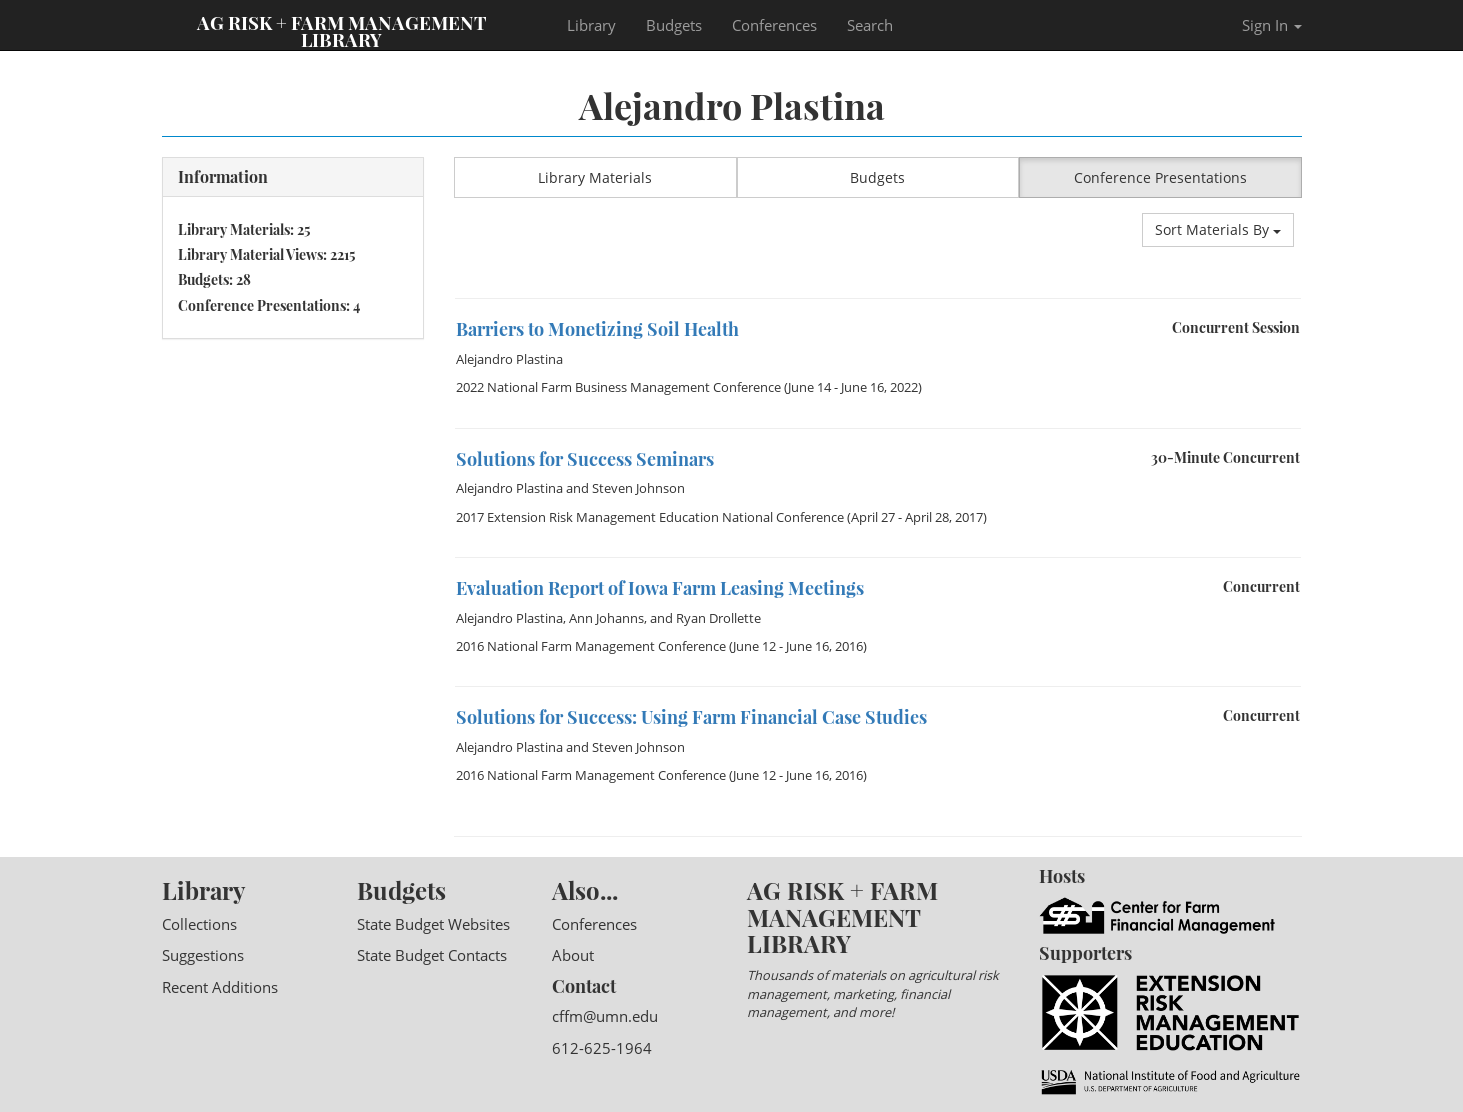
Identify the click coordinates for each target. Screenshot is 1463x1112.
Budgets (674, 25)
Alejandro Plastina (509, 359)
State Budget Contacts (432, 955)
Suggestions (203, 955)
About (573, 955)
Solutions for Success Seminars (585, 459)
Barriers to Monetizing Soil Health (597, 329)
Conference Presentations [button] (1160, 177)
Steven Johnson (638, 488)
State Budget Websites (433, 924)
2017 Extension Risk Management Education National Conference (650, 517)
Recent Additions (220, 987)
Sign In (1272, 25)
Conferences (774, 25)
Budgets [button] (877, 177)
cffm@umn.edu (605, 1016)
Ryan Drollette (718, 618)
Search (870, 25)
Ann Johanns (606, 618)
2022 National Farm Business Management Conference (618, 387)
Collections (199, 924)
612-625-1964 (602, 1048)
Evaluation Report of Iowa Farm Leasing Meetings (660, 588)
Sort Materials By (1218, 229)
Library (591, 25)
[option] (878, 298)
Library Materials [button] (595, 177)
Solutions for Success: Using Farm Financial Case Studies (691, 717)
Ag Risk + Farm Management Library (342, 30)
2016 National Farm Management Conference (591, 646)
